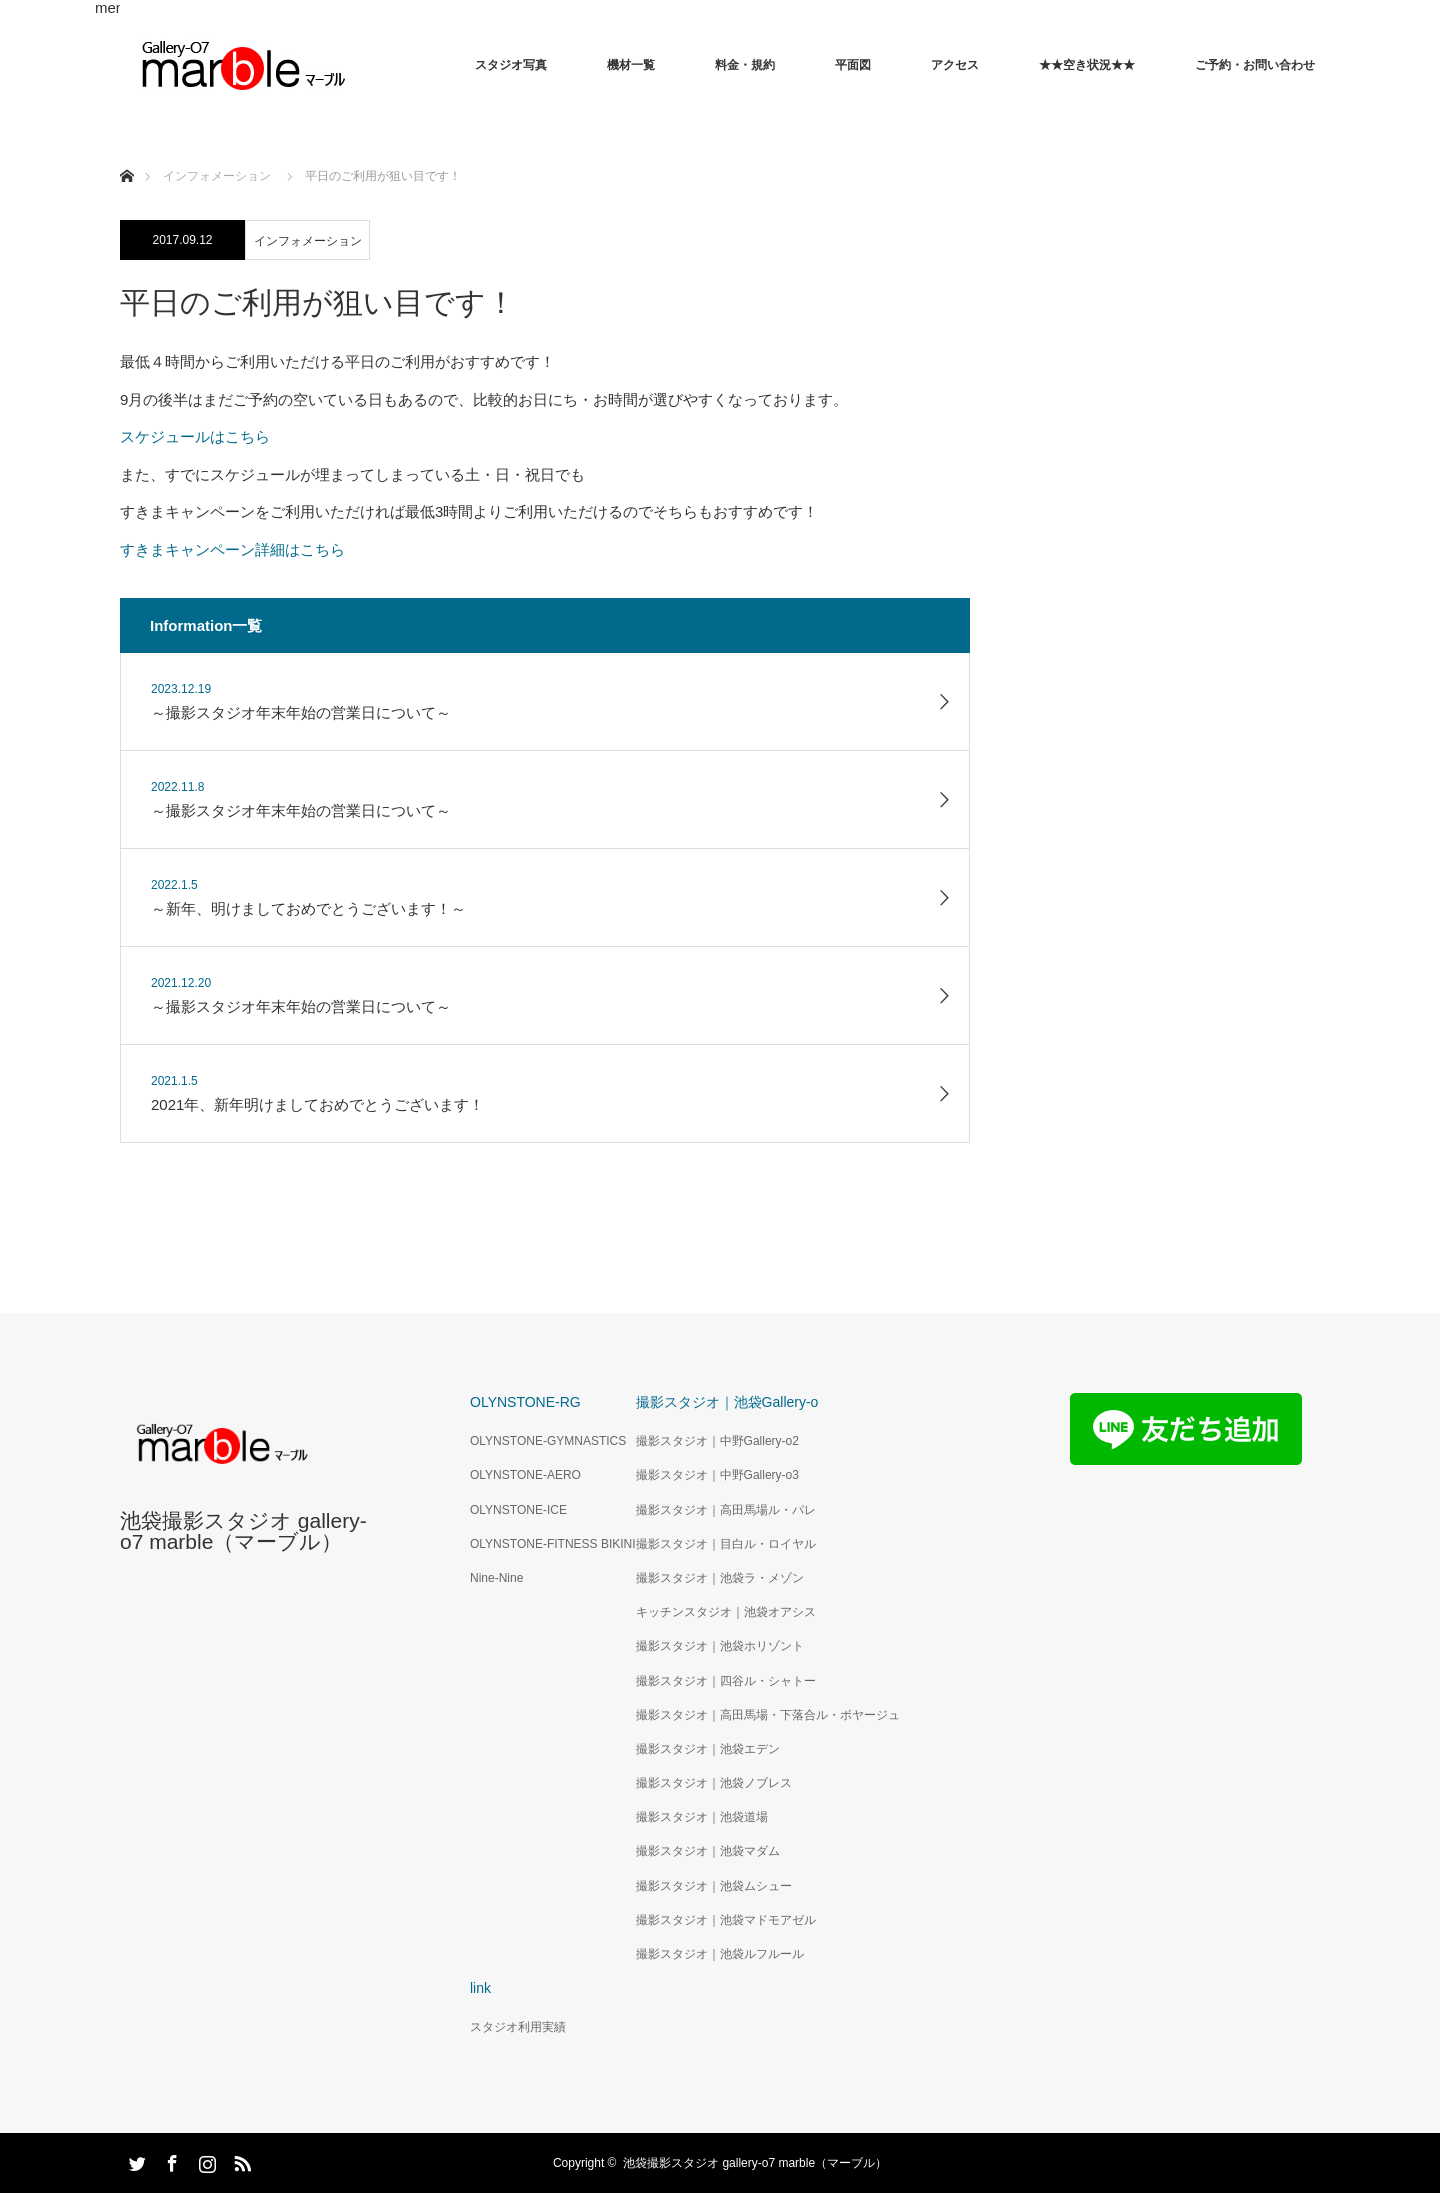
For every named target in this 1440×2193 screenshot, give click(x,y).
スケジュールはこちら (195, 436)
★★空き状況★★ (1087, 65)
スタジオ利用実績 (518, 2027)
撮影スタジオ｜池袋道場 (702, 1817)
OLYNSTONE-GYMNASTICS (548, 1441)
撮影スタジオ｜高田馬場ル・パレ (726, 1510)
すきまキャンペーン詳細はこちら (232, 549)
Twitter (135, 2160)
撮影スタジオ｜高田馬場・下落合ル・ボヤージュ (768, 1715)
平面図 (853, 65)
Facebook (170, 2160)
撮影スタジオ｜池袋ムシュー (714, 1886)
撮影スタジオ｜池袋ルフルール (720, 1954)
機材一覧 (631, 65)
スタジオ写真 (511, 65)
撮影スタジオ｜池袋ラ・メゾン (720, 1578)
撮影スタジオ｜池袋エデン (708, 1749)
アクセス (955, 65)
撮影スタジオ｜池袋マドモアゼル (726, 1920)
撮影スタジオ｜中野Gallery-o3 (717, 1475)
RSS (240, 2160)
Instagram (205, 2160)
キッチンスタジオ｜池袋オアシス (726, 1612)
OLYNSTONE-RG (525, 1402)
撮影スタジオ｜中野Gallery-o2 (717, 1441)
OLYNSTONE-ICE (518, 1510)
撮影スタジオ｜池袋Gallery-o (727, 1402)
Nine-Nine (496, 1578)
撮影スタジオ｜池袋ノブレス (714, 1783)
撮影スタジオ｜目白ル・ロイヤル (726, 1544)
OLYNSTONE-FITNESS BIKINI (553, 1544)
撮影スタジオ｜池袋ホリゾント (720, 1646)
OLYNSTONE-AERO (525, 1475)
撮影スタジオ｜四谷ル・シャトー (726, 1681)
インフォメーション (308, 241)
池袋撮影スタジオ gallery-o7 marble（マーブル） (243, 1531)
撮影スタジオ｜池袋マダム (708, 1851)
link (480, 1988)
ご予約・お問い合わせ (1255, 65)
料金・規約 (745, 65)
